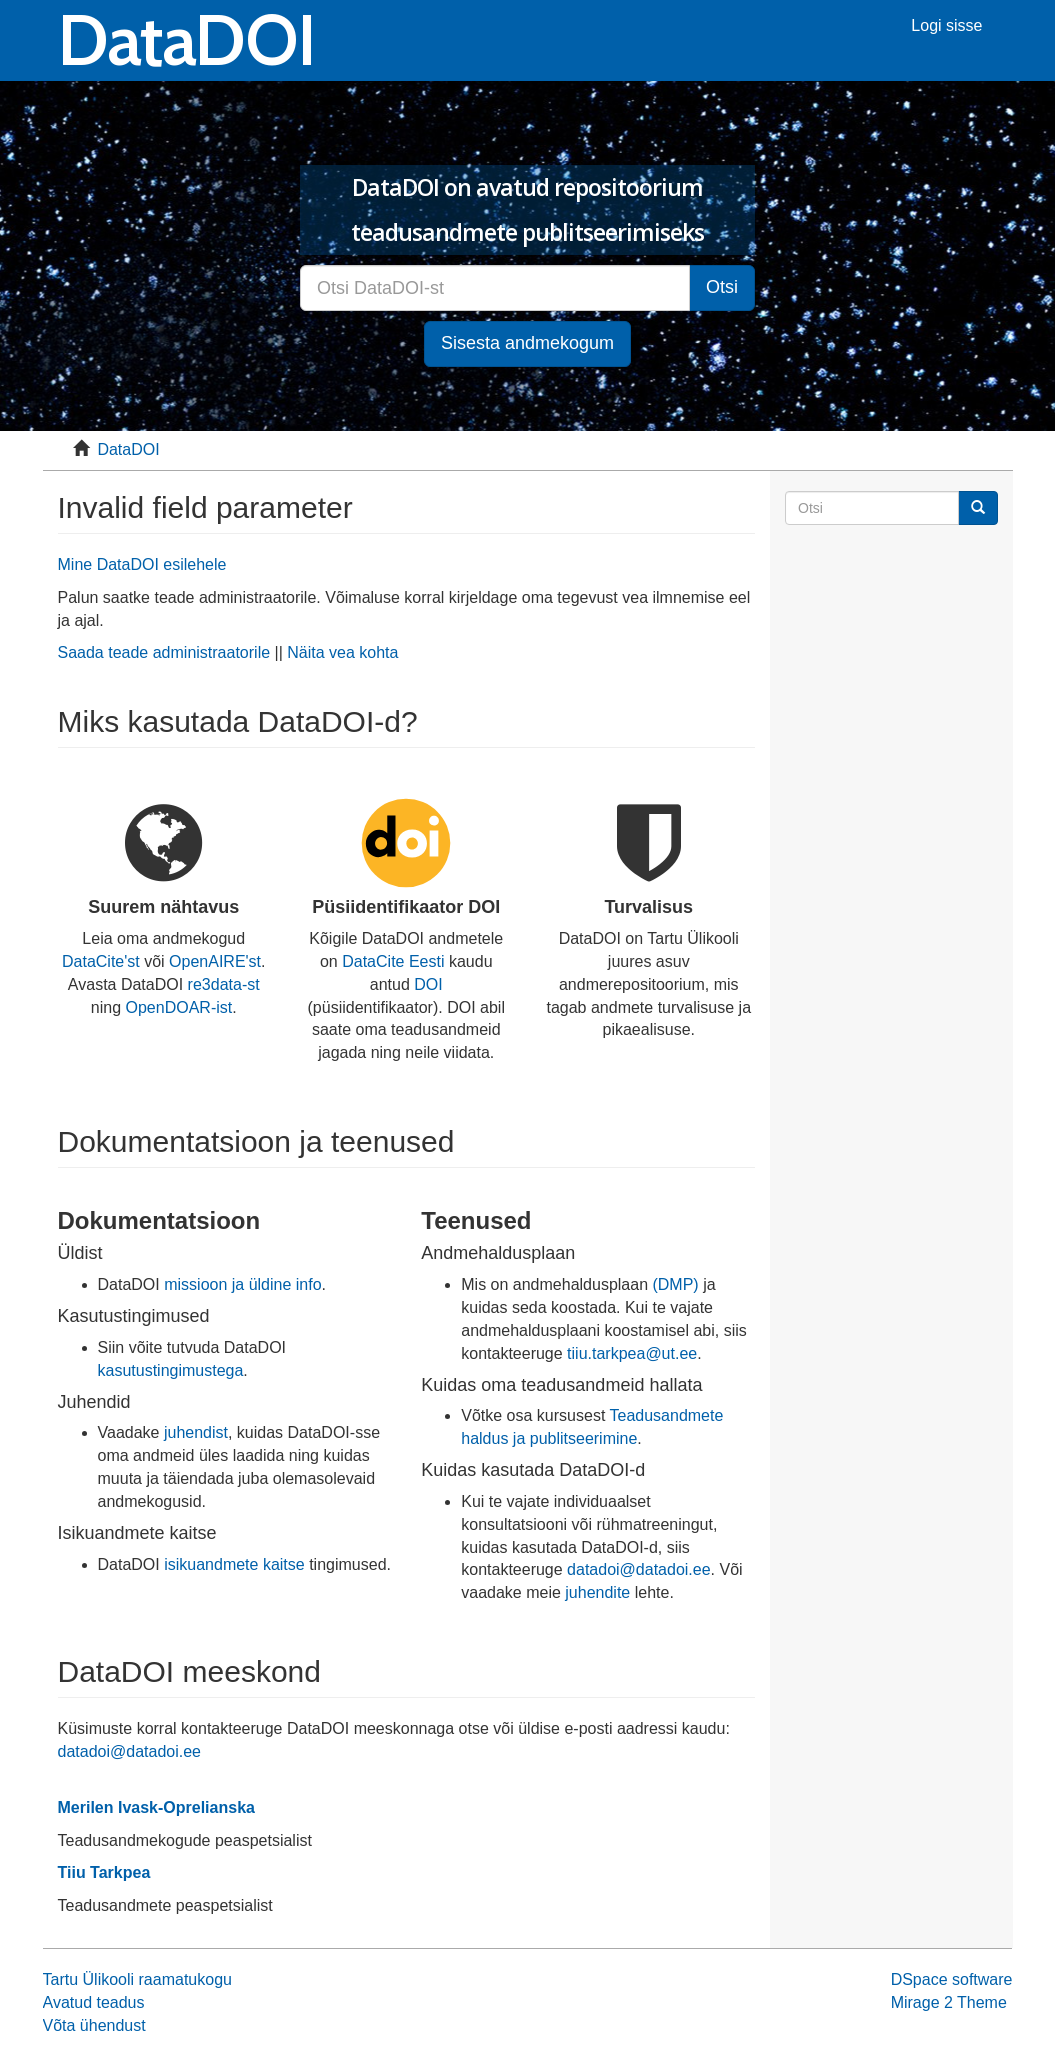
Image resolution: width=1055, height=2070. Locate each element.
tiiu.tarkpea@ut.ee (632, 1353)
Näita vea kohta (342, 652)
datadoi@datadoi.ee (638, 1569)
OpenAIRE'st (215, 961)
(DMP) (675, 1284)
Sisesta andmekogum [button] (527, 343)
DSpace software (952, 1979)
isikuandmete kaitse (234, 1564)
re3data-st (224, 984)
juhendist (196, 1432)
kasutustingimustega (171, 1370)
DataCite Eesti (393, 961)
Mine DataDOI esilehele (142, 564)
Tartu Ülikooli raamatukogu (137, 1979)
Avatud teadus (94, 2002)
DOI (428, 984)
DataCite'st (101, 961)
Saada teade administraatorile (164, 652)
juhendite (597, 1592)
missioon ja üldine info (242, 1284)
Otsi (722, 287)
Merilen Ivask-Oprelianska (156, 1807)
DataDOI (128, 449)
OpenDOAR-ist (179, 1007)
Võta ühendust (94, 2025)
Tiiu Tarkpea (104, 1872)
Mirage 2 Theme (949, 2002)
